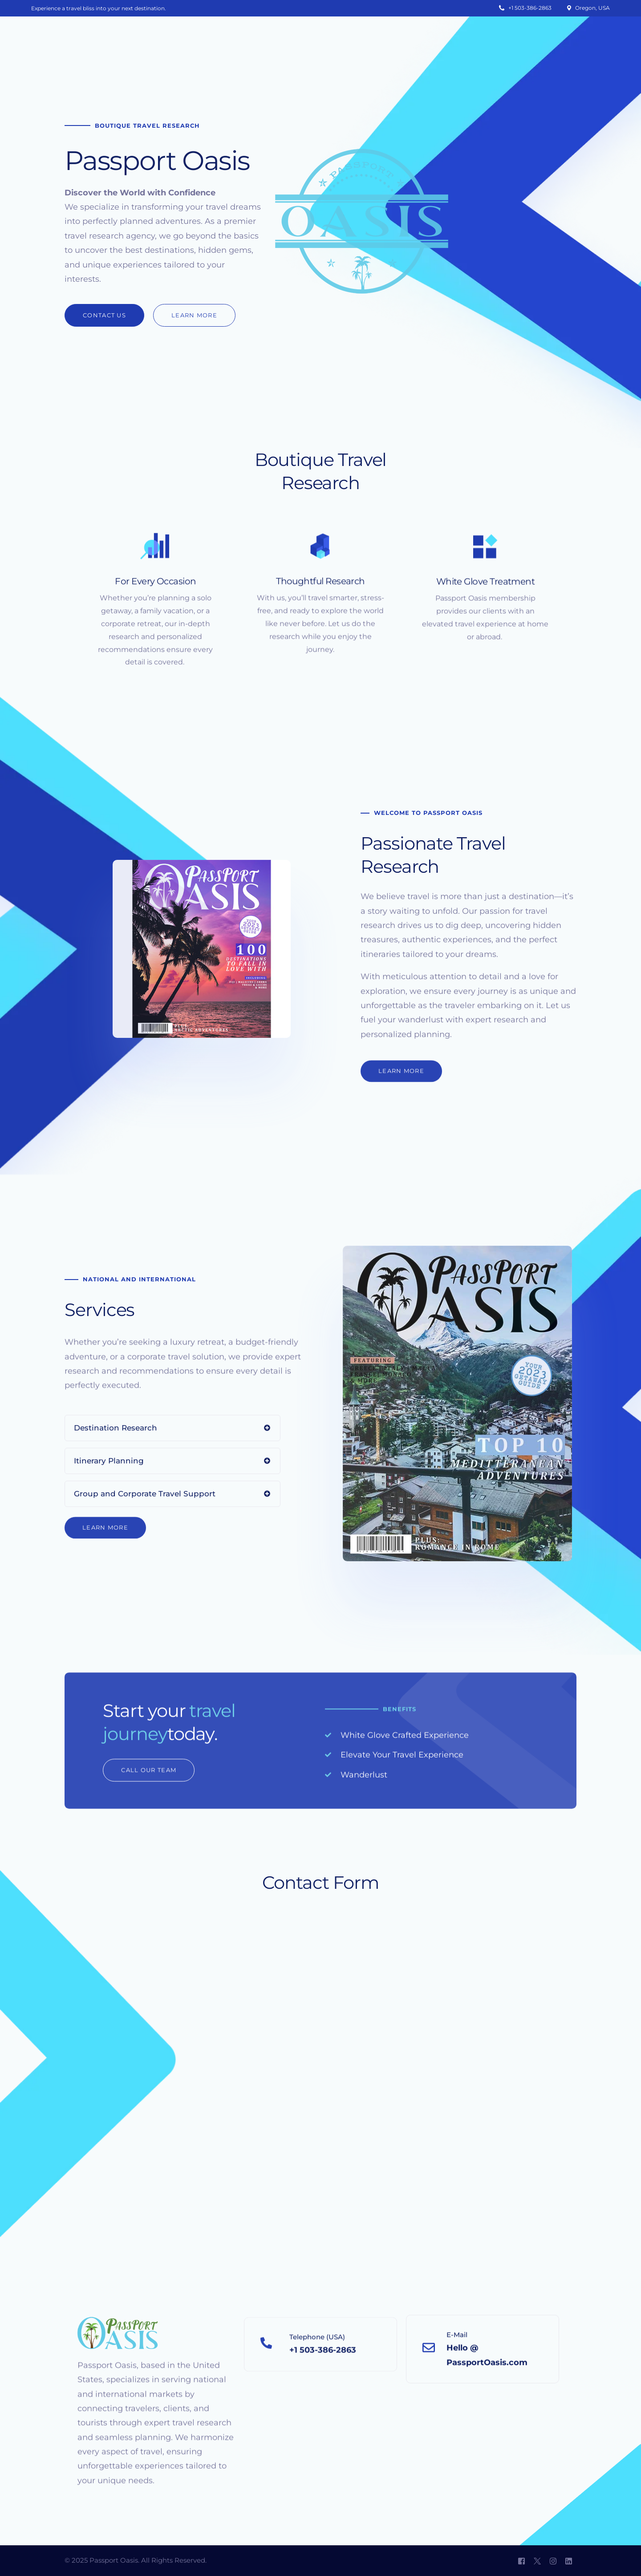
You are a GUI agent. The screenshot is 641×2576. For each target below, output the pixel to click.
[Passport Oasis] (318, 2019)
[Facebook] (521, 2560)
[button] (104, 315)
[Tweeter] (537, 2560)
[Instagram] (553, 2560)
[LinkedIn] (568, 2560)
